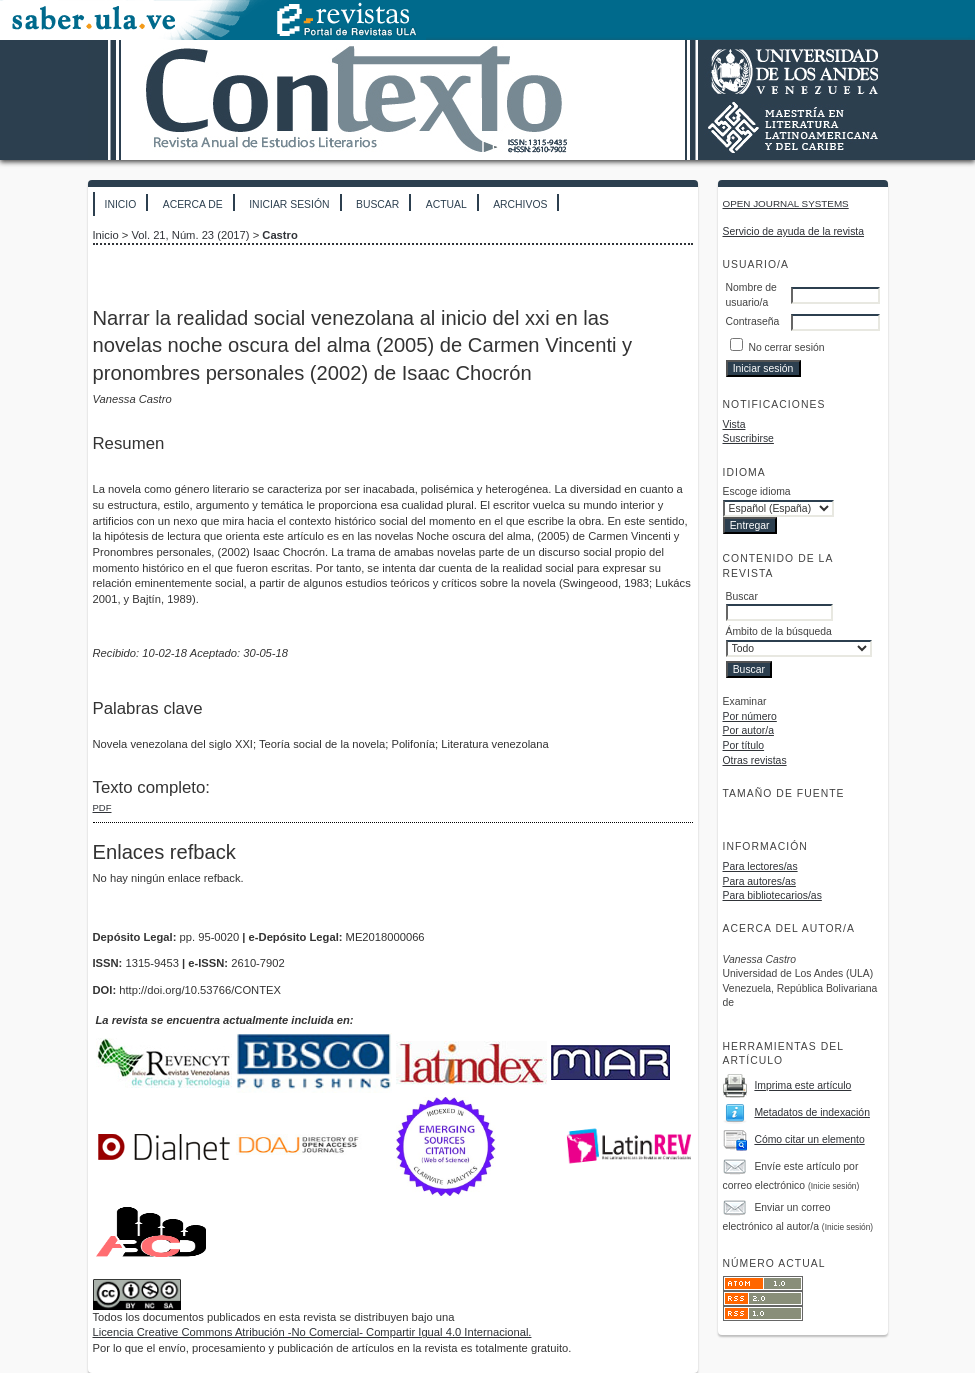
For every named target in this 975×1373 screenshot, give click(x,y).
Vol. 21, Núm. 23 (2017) (190, 235)
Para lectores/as (760, 866)
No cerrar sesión (786, 347)
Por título (744, 745)
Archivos (520, 204)
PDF (102, 807)
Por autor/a (748, 730)
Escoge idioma (757, 491)
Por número (750, 716)
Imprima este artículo (802, 1085)
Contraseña (753, 321)
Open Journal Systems (786, 203)
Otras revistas (755, 760)
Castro (279, 235)
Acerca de (193, 204)
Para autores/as (759, 881)
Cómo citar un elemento (809, 1139)
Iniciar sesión (289, 204)
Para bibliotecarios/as (772, 895)
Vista (734, 424)
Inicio (121, 204)
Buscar (377, 204)
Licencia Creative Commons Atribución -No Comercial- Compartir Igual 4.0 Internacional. (312, 1332)
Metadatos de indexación (812, 1112)
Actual (446, 204)
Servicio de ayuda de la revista (794, 231)
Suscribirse (748, 438)
